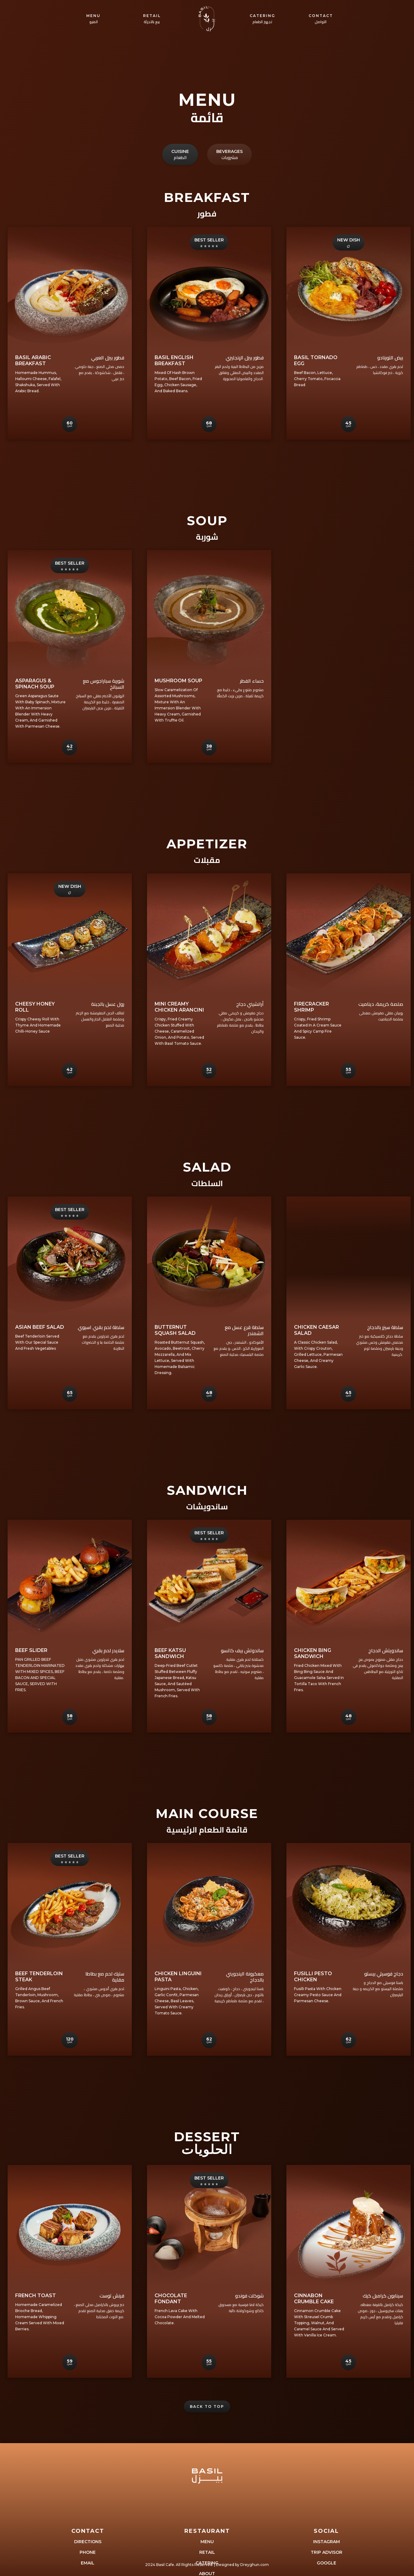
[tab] (180, 124)
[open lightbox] (70, 287)
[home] (207, 18)
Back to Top (207, 2406)
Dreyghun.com (254, 2564)
